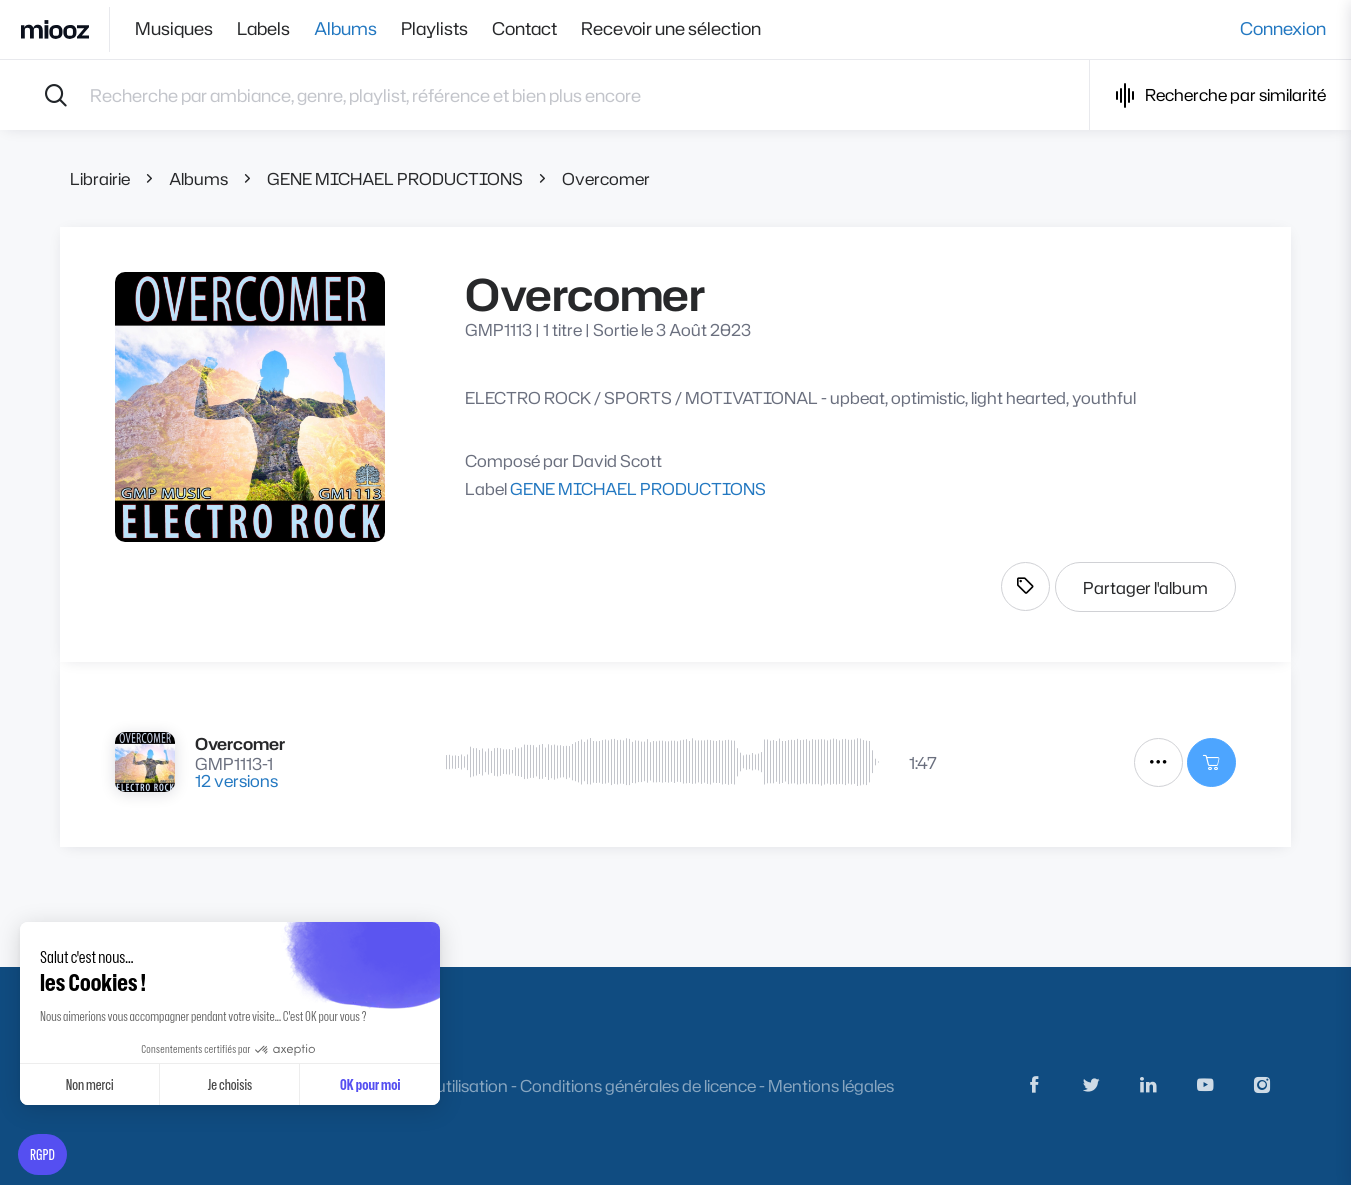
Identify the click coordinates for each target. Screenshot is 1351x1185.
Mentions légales (831, 1085)
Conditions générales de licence (638, 1085)
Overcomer (606, 178)
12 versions (236, 780)
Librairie (100, 178)
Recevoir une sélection (671, 29)
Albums (345, 29)
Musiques (174, 29)
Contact (524, 29)
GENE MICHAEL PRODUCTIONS (395, 178)
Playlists (434, 29)
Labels (263, 29)
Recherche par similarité (1220, 95)
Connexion (1283, 29)
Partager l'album (1145, 587)
